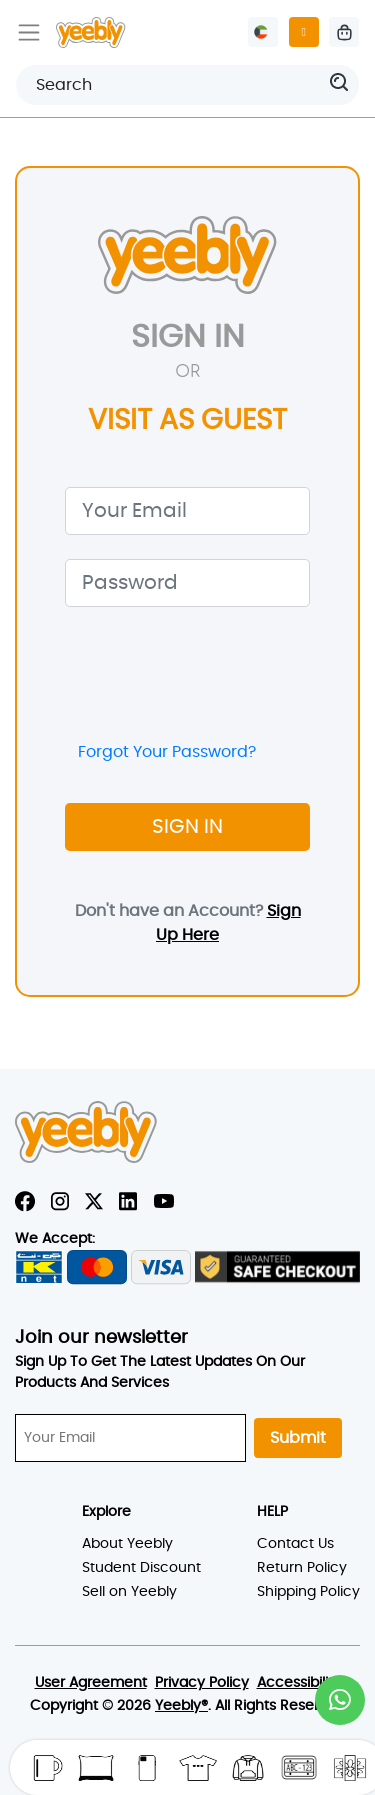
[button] (340, 1700)
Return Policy (302, 1568)
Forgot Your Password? (167, 752)
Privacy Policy (202, 1683)
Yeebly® (181, 1706)
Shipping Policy (308, 1592)
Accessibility (299, 1683)
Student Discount (141, 1568)
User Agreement (91, 1683)
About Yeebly (127, 1544)
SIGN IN (187, 827)
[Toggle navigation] (29, 32)
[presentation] (217, 670)
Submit (298, 1438)
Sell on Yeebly (129, 1592)
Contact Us (295, 1544)
